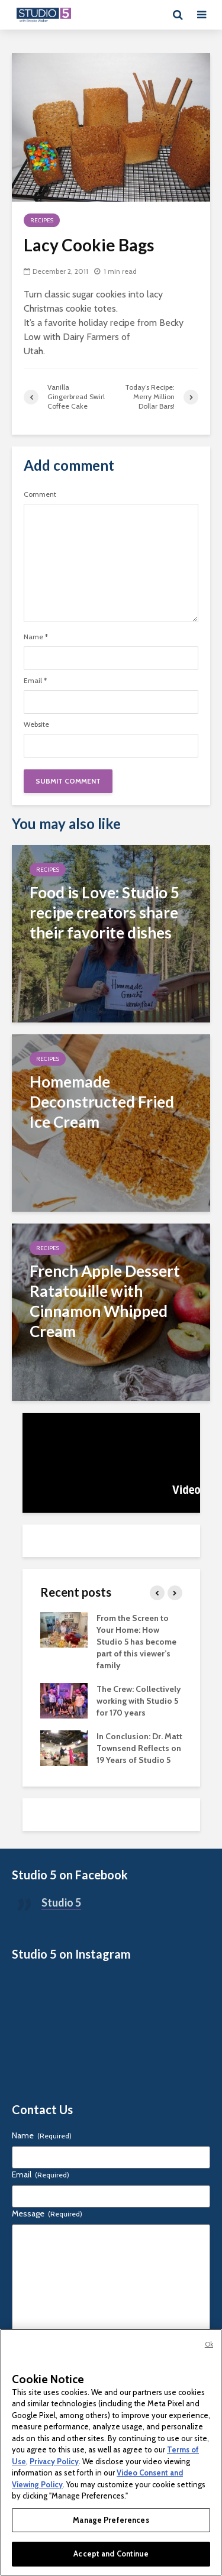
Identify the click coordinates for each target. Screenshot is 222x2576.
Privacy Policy (54, 2461)
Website (36, 724)
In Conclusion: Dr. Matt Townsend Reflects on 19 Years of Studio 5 (139, 1748)
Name (36, 636)
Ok (209, 2344)
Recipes (41, 220)
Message (47, 2213)
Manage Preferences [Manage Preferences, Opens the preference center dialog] (111, 2520)
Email (35, 680)
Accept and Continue (110, 2553)
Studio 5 (61, 1902)
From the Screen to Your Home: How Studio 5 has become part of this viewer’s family (136, 1642)
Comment (40, 494)
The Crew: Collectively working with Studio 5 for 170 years (138, 1701)
